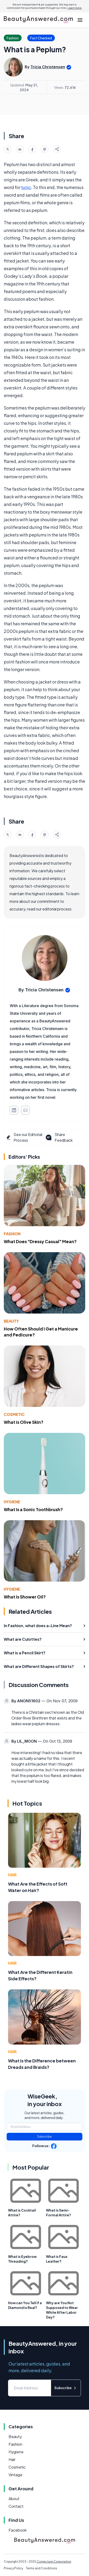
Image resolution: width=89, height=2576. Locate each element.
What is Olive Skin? (23, 1422)
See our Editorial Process (24, 1137)
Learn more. (75, 7)
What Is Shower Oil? (25, 1596)
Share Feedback (59, 1137)
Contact (16, 2506)
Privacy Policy (13, 2568)
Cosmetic (14, 1414)
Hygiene (12, 1501)
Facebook (18, 2530)
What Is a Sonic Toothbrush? (33, 1509)
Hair (12, 1874)
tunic (26, 187)
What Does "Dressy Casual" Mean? (40, 1241)
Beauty (11, 1321)
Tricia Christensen (47, 66)
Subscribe (44, 2136)
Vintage (15, 2474)
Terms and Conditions (41, 2568)
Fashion (12, 1233)
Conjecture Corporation (54, 2561)
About (14, 2498)
